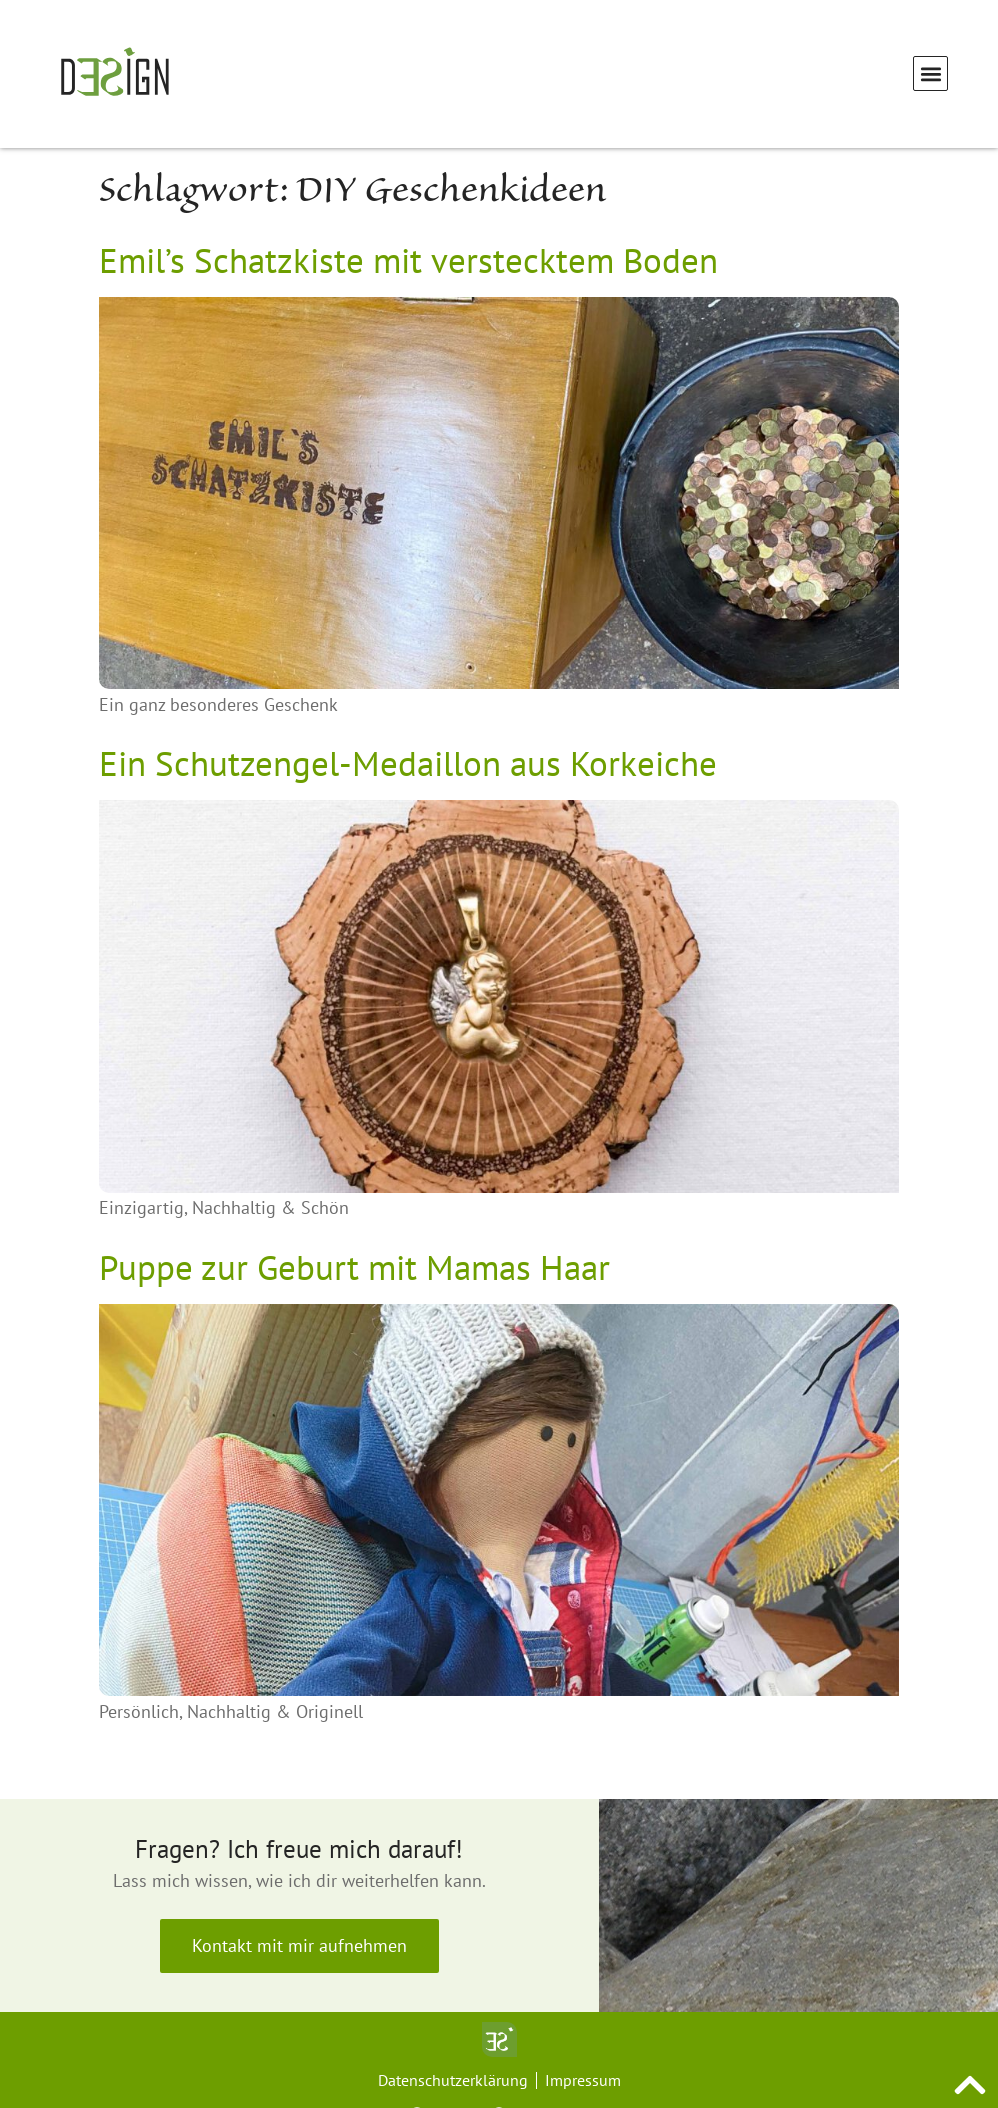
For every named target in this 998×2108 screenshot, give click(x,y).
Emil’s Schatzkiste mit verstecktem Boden (408, 260)
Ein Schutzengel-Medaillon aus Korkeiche (408, 763)
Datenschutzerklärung (453, 2080)
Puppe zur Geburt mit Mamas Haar (354, 1267)
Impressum (583, 2080)
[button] (930, 73)
